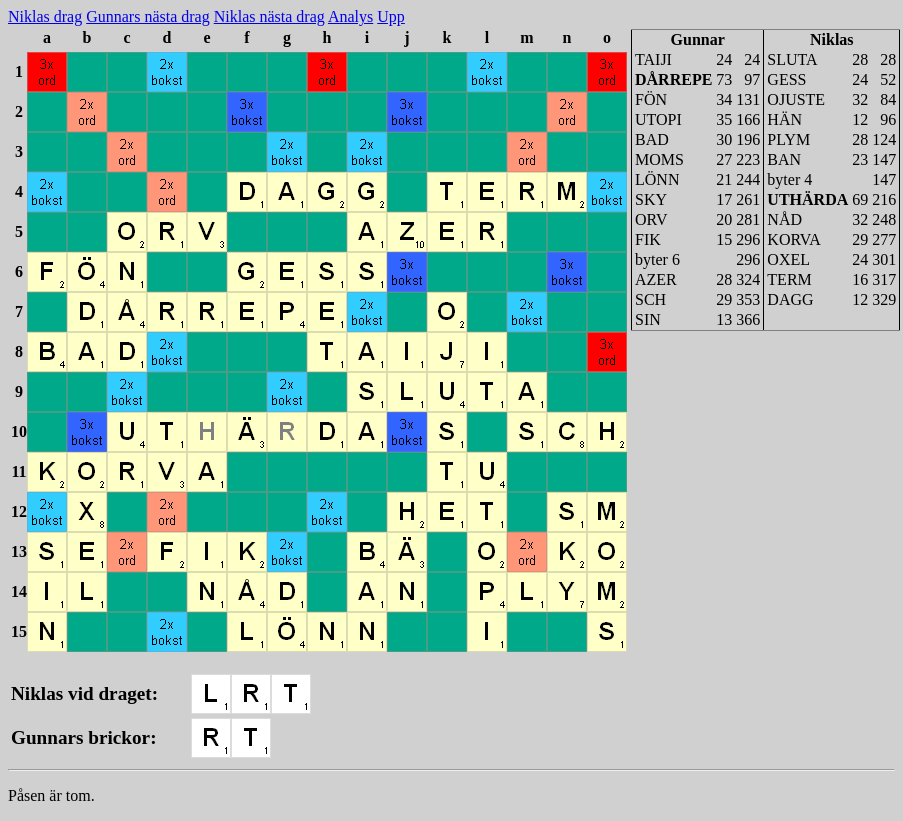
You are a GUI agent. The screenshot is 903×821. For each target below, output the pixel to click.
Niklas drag (45, 16)
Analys (350, 16)
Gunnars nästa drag (148, 16)
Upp (391, 16)
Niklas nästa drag (269, 16)
